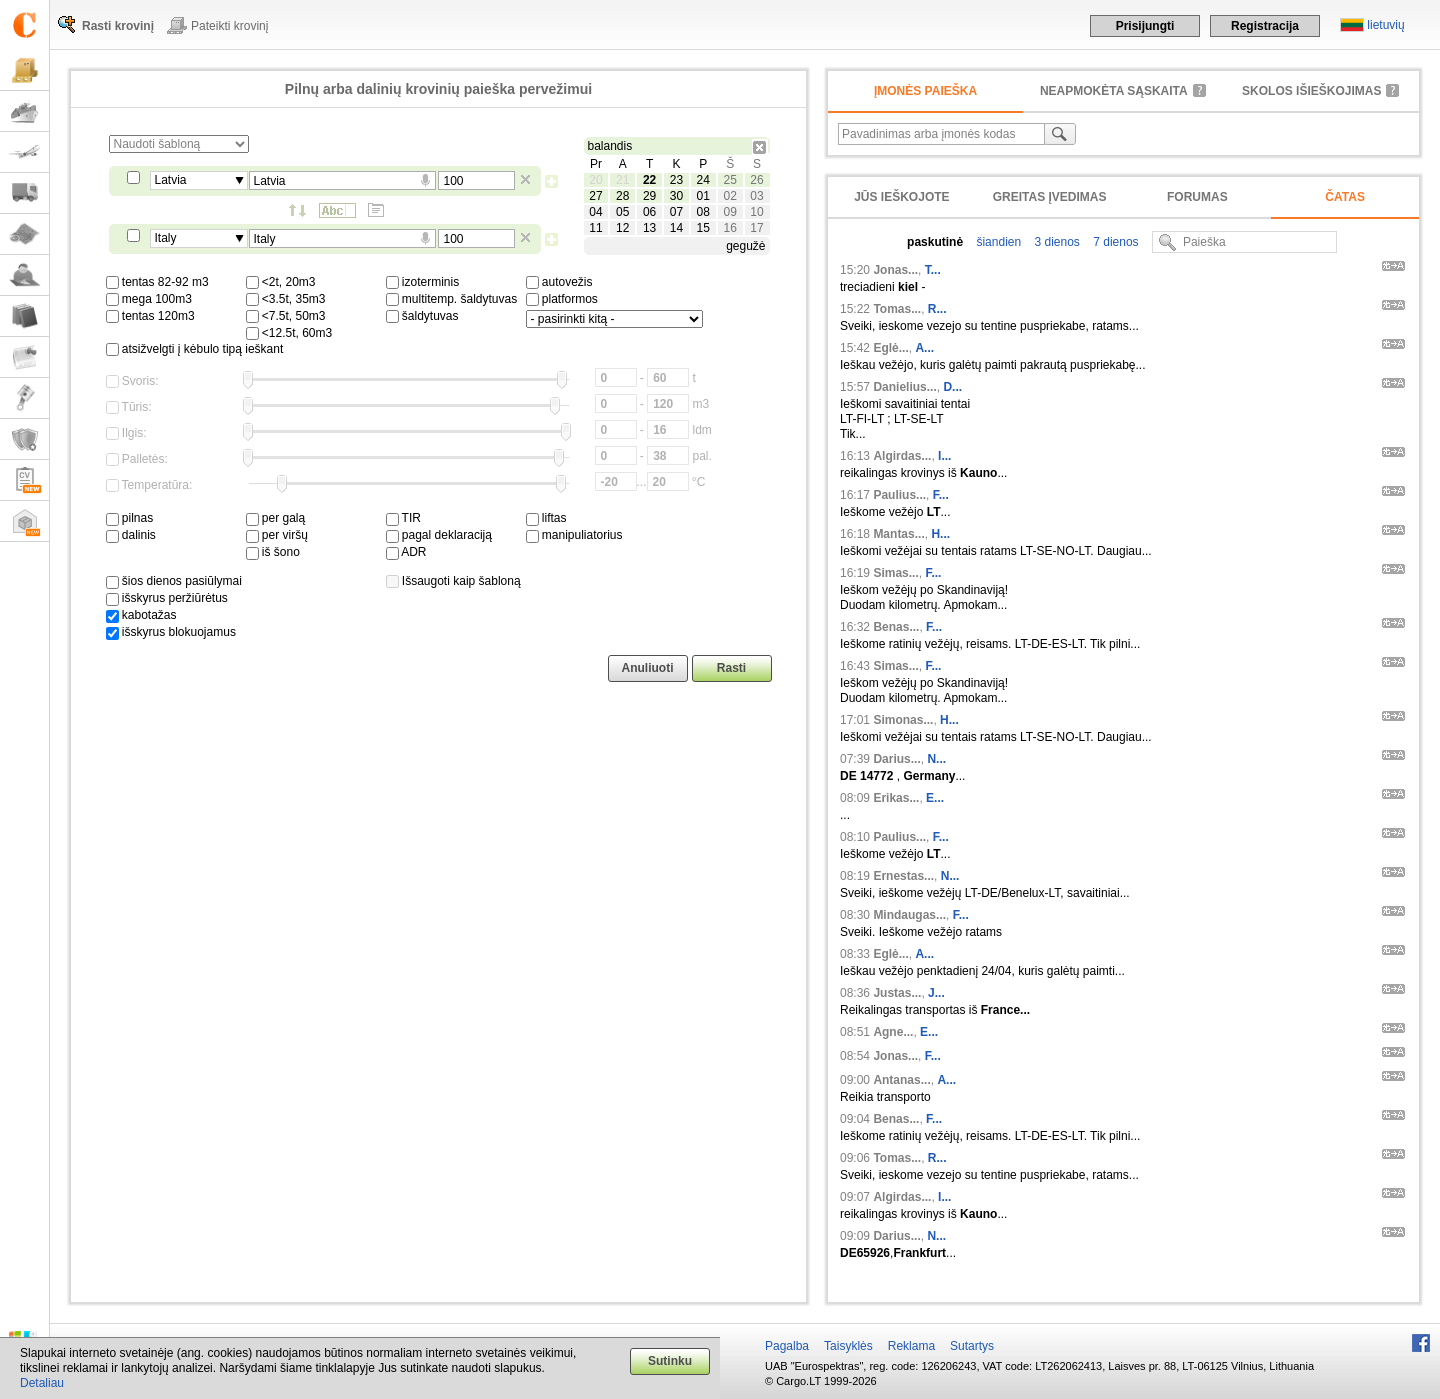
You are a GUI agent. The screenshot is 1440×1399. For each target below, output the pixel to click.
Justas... (897, 993)
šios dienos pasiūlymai (174, 581)
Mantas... (898, 534)
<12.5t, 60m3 (289, 333)
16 (729, 228)
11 (595, 228)
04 (595, 212)
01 (703, 196)
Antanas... (901, 1080)
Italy (166, 238)
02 (729, 196)
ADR (406, 552)
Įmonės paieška (925, 91)
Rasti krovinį (118, 26)
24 (703, 180)
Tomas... (897, 309)
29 (649, 196)
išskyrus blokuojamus (171, 632)
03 (756, 196)
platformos (562, 299)
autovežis (559, 282)
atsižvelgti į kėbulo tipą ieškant (195, 349)
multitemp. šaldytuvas (452, 299)
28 (622, 196)
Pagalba (787, 1346)
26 (756, 180)
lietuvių (1385, 25)
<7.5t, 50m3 (286, 316)
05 (622, 212)
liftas (546, 518)
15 (703, 228)
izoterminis (423, 282)
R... (937, 309)
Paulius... (899, 495)
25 (729, 180)
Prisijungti (1145, 26)
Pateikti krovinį (229, 26)
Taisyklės (848, 1346)
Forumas (1197, 197)
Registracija (1265, 26)
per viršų (277, 535)
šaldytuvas (422, 316)
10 (756, 212)
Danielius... (904, 387)
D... (952, 387)
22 (649, 180)
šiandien (997, 242)
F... (941, 495)
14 (676, 228)
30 (676, 196)
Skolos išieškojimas (1311, 91)
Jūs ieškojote (901, 197)
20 (595, 180)
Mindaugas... (909, 915)
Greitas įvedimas (1050, 197)
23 (676, 180)
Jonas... (895, 270)
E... (935, 798)
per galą (276, 518)
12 (622, 228)
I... (944, 456)
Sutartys (972, 1346)
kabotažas (141, 615)
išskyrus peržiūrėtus (167, 598)
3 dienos (1055, 242)
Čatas (1345, 197)
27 (595, 196)
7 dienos (1114, 242)
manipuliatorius (574, 535)
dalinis (131, 535)
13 (649, 228)
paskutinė (935, 242)
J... (936, 993)
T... (933, 270)
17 (756, 228)
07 (676, 212)
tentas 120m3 (150, 316)
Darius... (896, 759)
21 (622, 180)
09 (729, 212)
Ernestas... (903, 876)
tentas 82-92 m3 (157, 282)
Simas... (895, 573)
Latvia (171, 180)
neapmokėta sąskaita (1114, 91)
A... (924, 348)
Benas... (896, 627)
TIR (403, 518)
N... (936, 759)
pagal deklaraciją (439, 535)
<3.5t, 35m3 (286, 299)
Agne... (893, 1032)
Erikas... (896, 798)
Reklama (911, 1346)
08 (703, 212)
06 (649, 212)
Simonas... (903, 720)
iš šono (273, 552)
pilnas (130, 518)
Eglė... (890, 348)
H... (940, 534)
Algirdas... (902, 456)
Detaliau (42, 1383)
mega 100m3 (149, 299)
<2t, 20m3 (281, 282)
